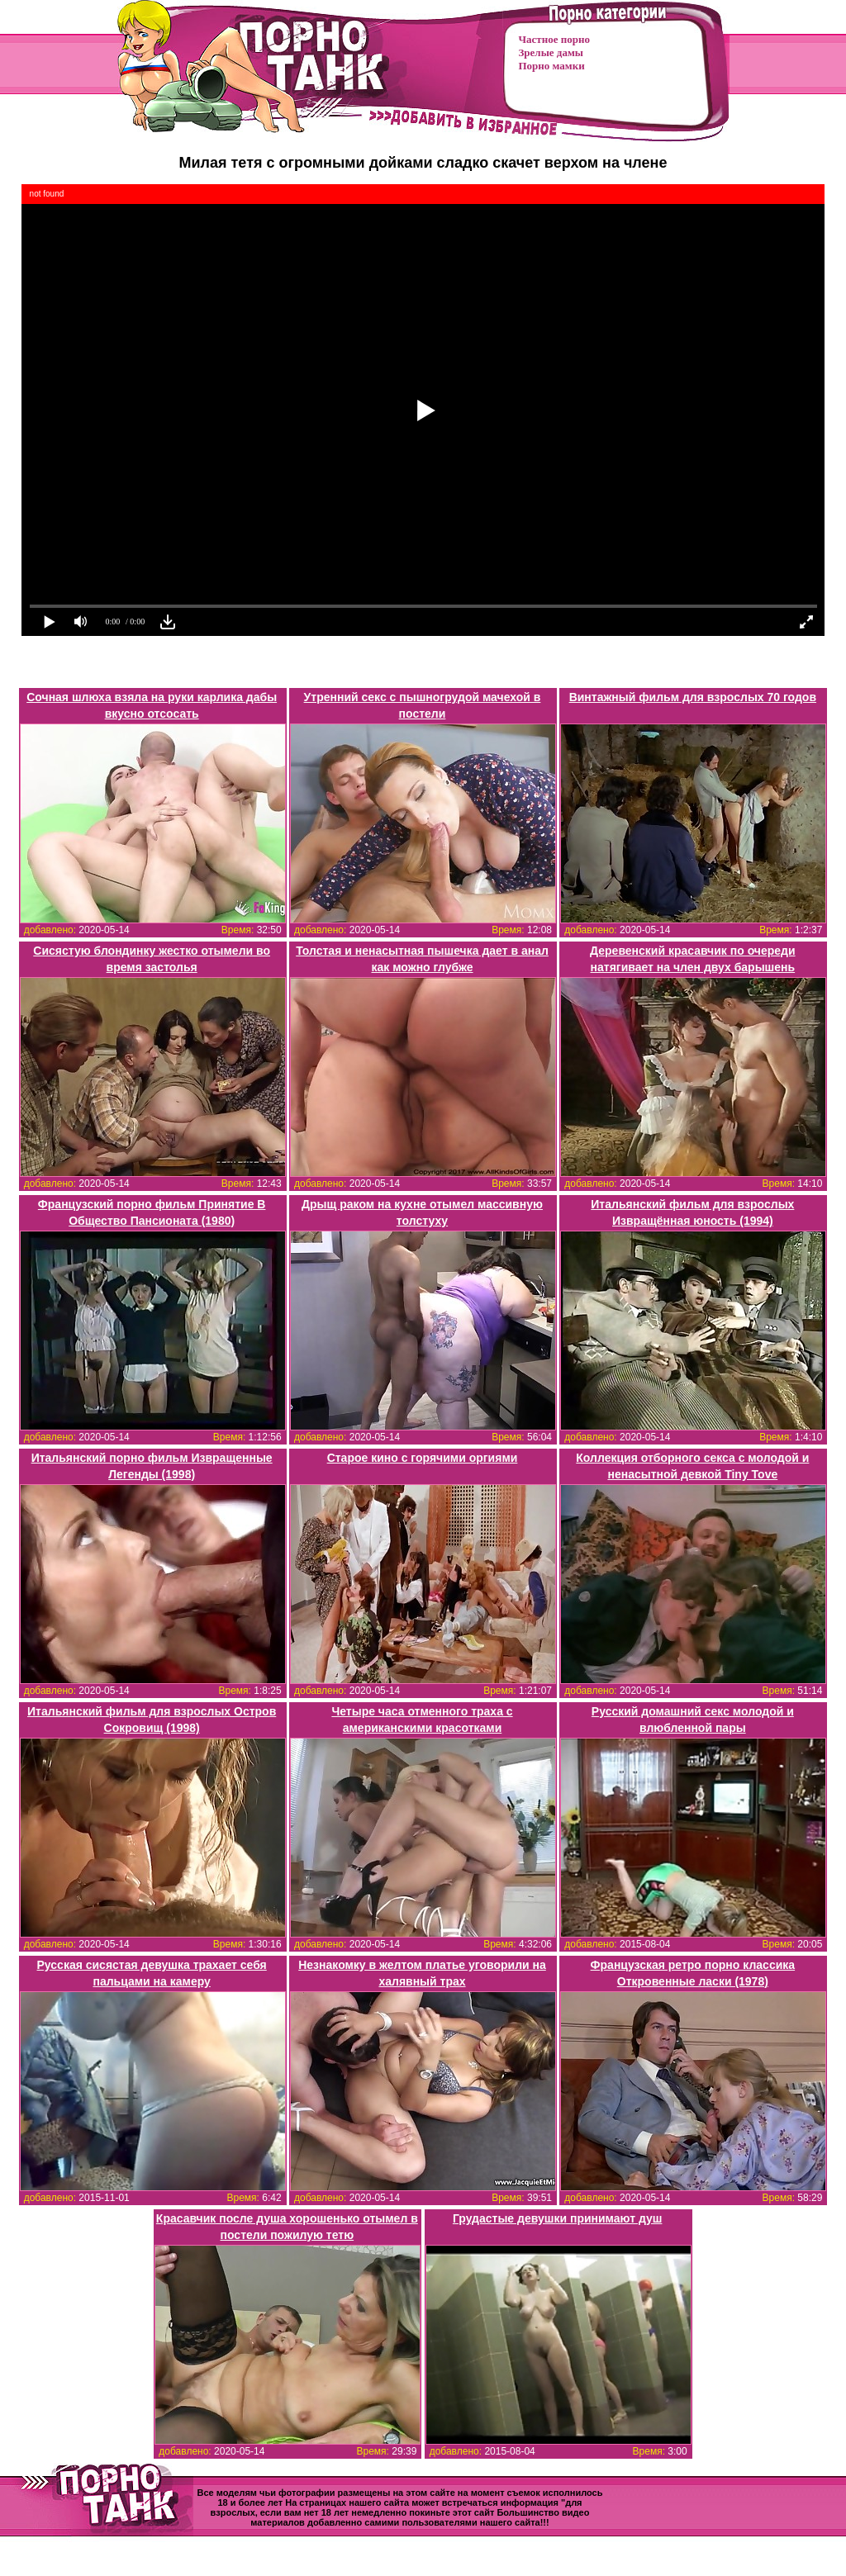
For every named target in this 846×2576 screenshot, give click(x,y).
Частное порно (554, 39)
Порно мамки (552, 65)
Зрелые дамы (551, 52)
